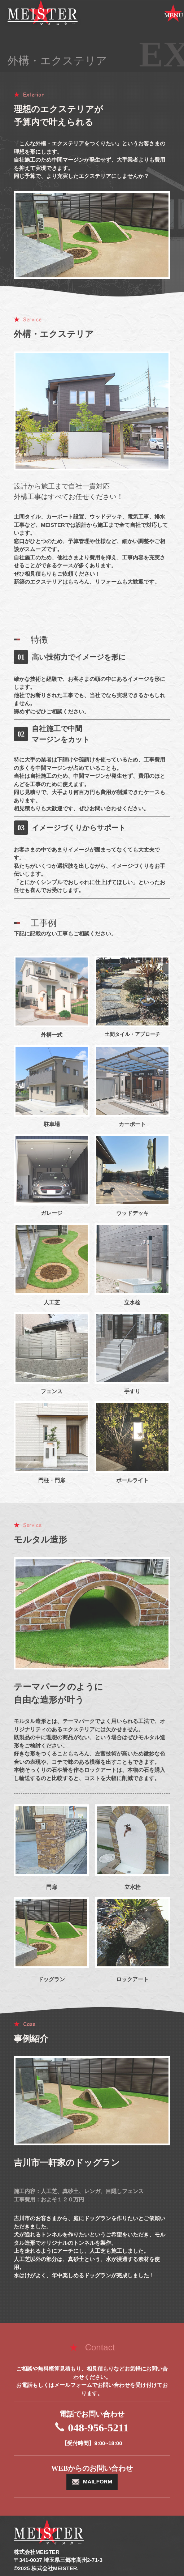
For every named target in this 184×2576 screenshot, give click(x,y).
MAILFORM (97, 2481)
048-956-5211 (98, 2428)
